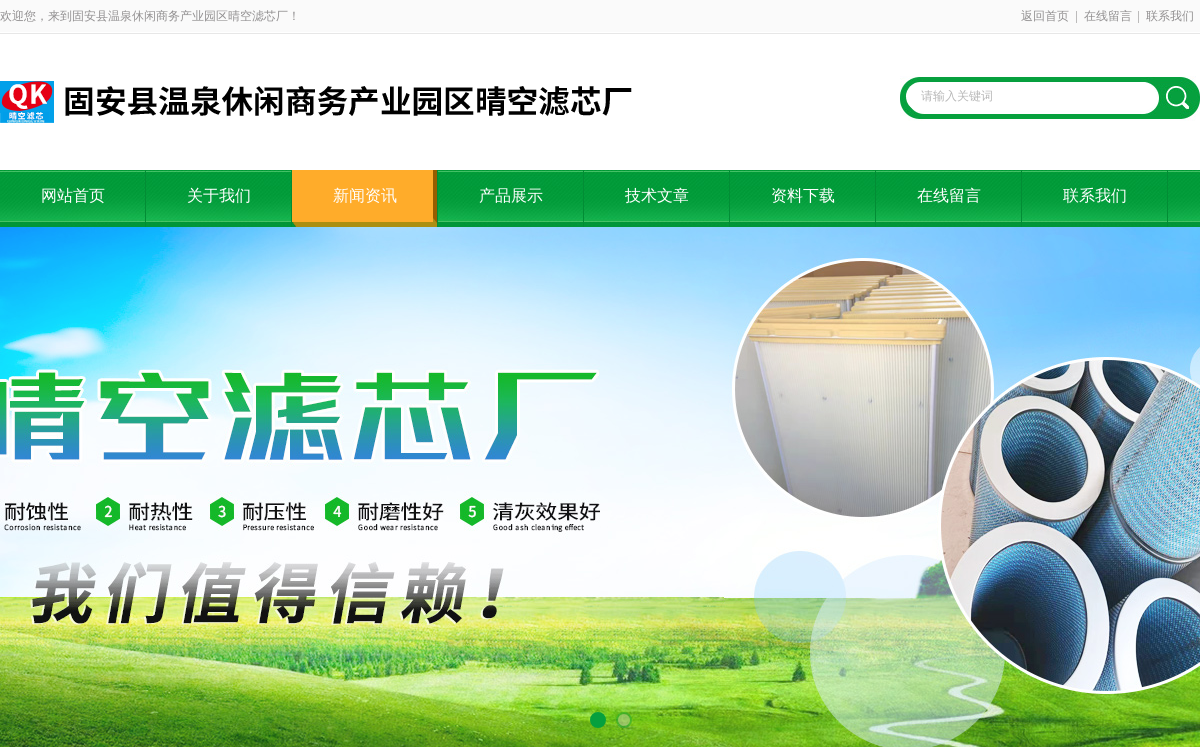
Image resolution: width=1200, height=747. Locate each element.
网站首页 (73, 195)
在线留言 (1108, 16)
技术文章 (657, 195)
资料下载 (803, 195)
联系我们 (1170, 16)
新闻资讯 (365, 195)
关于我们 (219, 195)
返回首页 (1045, 16)
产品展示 (511, 195)
